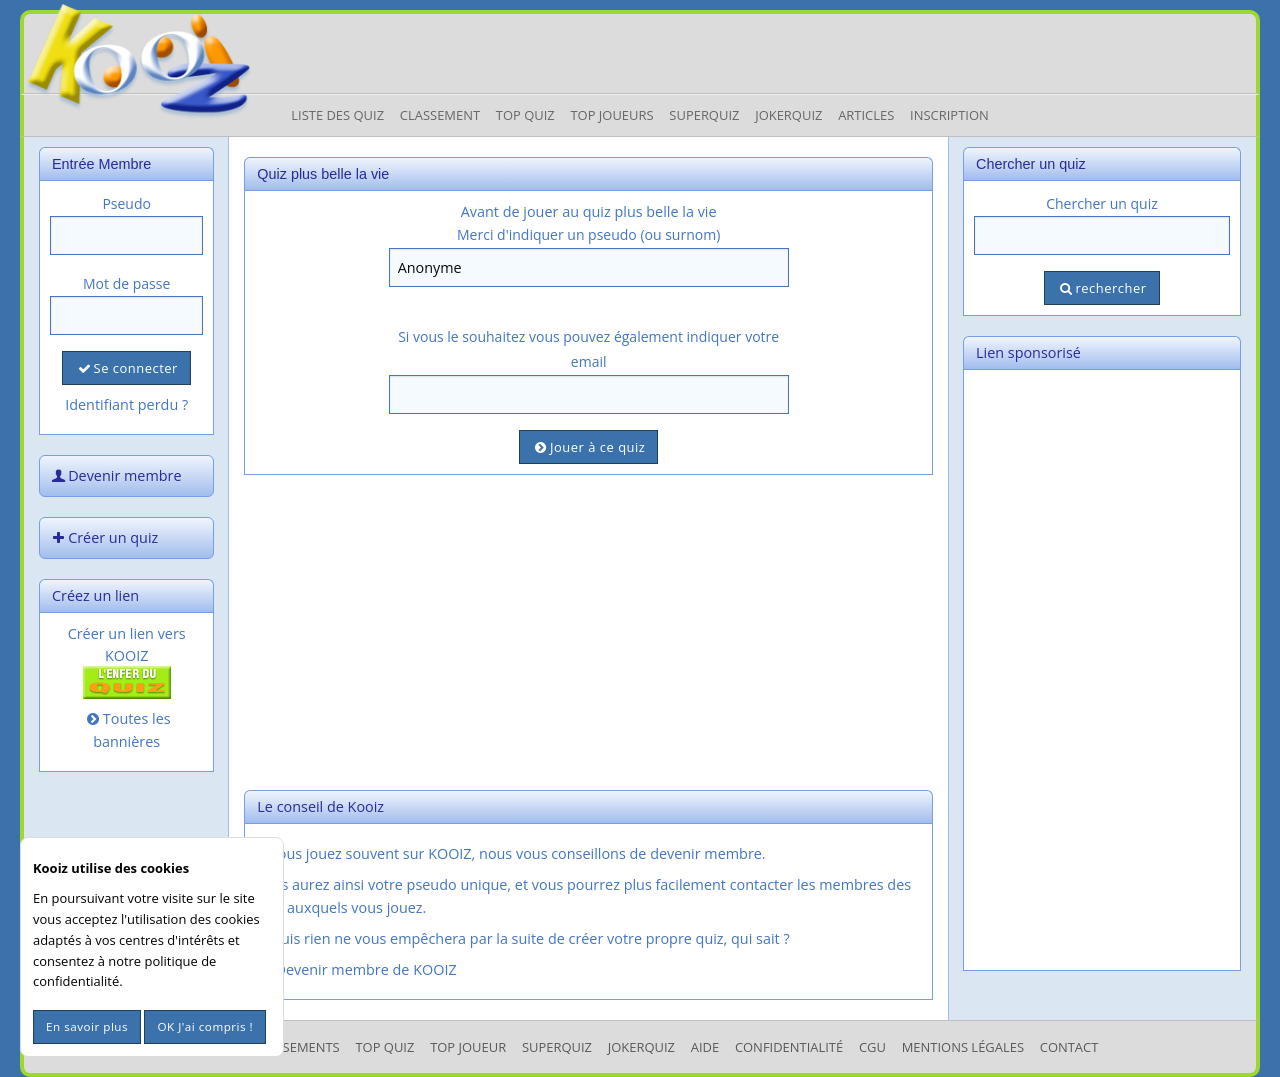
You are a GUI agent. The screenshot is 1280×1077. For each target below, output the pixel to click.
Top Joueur (468, 1047)
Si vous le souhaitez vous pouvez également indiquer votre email (588, 349)
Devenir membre (115, 475)
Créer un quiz (103, 537)
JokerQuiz (788, 115)
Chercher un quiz (1102, 203)
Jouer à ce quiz (588, 447)
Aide (705, 1047)
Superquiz (704, 115)
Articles (866, 115)
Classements (295, 1047)
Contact (1069, 1047)
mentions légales (963, 1047)
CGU (872, 1047)
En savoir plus (87, 1026)
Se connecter (126, 368)
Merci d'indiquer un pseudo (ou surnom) (588, 234)
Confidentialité (789, 1047)
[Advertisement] (588, 630)
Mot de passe (126, 283)
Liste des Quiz (337, 115)
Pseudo (126, 203)
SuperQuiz (557, 1047)
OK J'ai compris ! (205, 1026)
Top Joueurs (611, 115)
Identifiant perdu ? (126, 404)
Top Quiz (525, 115)
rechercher (1101, 288)
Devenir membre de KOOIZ (355, 969)
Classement (440, 115)
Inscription (949, 115)
